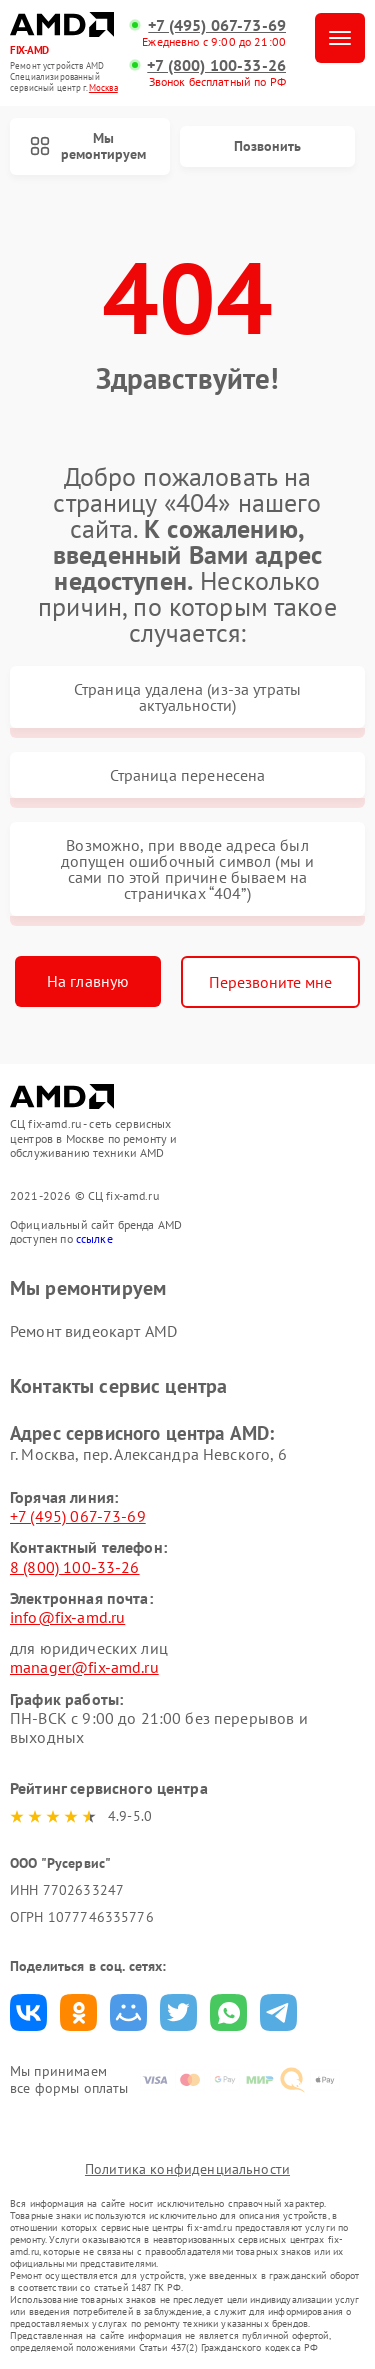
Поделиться (28, 2012)
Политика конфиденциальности (187, 2169)
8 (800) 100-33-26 (75, 1567)
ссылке (94, 1238)
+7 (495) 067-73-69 (217, 25)
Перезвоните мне (270, 982)
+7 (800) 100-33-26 (216, 65)
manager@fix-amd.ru (84, 1667)
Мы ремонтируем (88, 146)
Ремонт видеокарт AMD (93, 1331)
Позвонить (267, 146)
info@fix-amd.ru (67, 1617)
